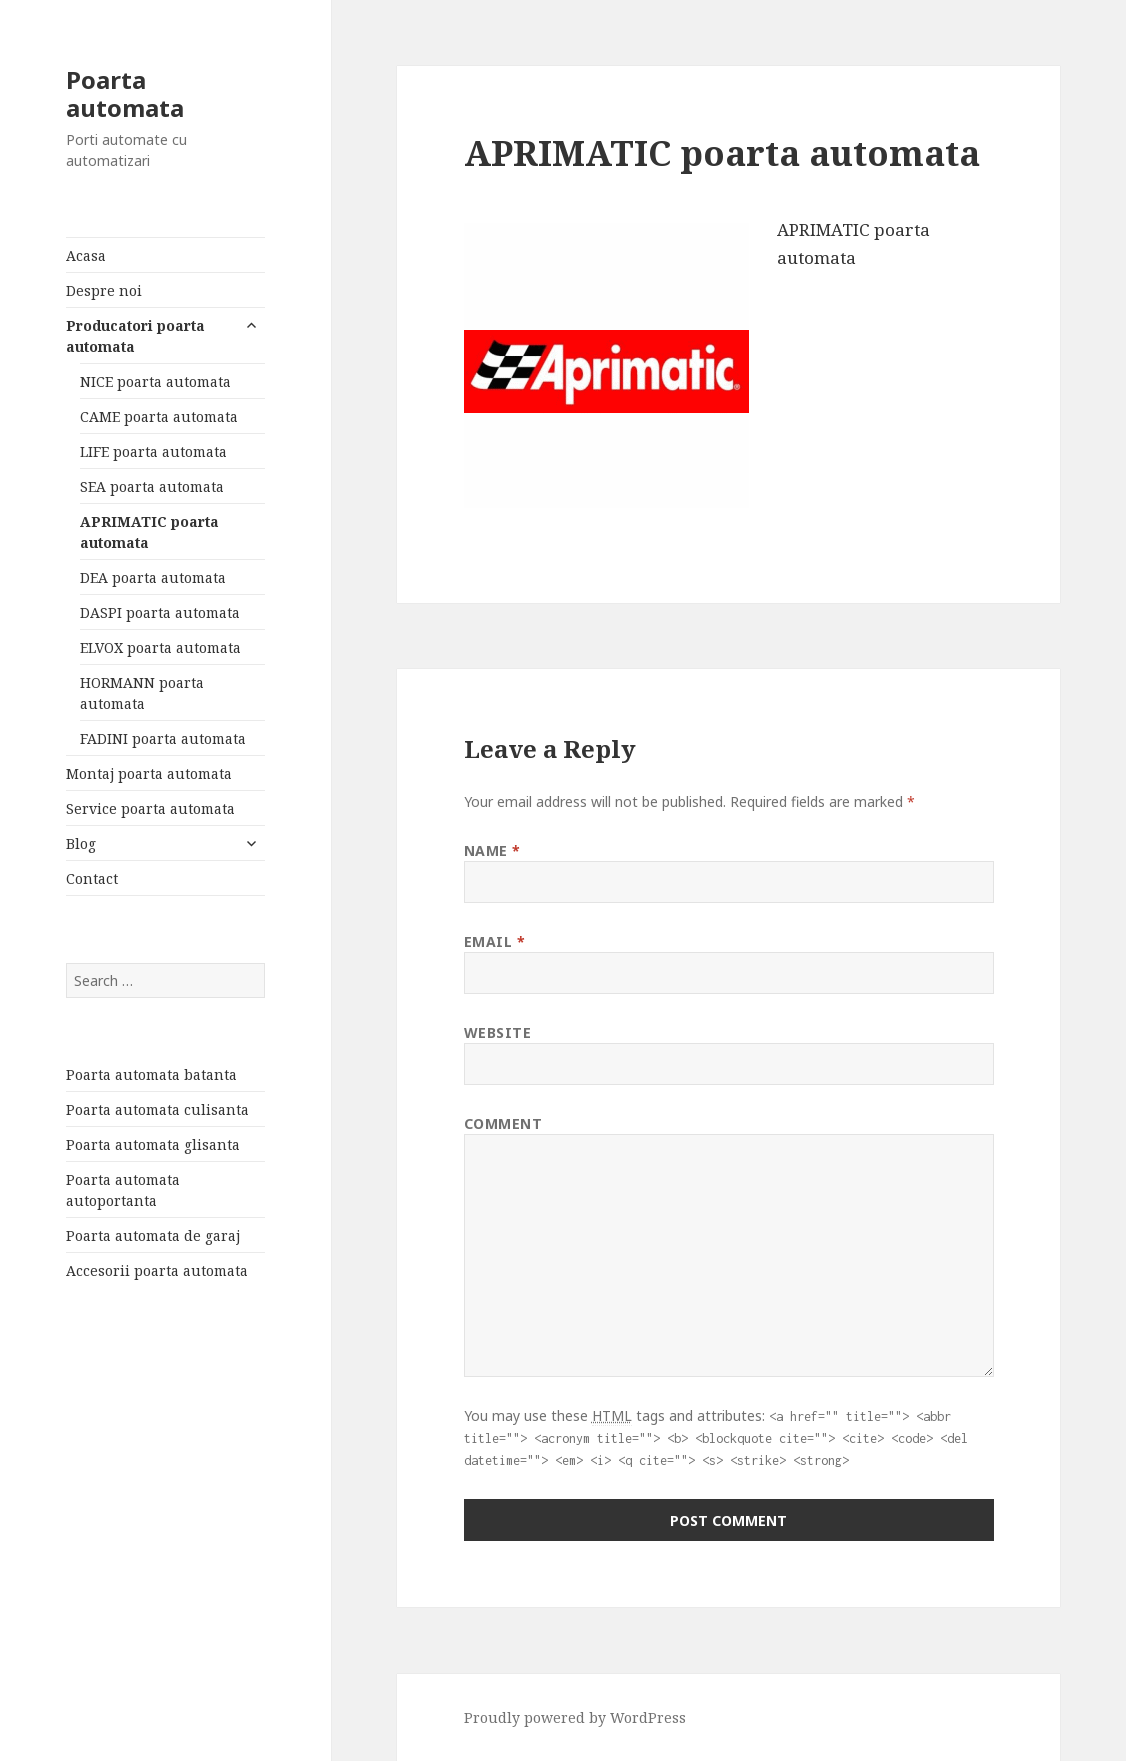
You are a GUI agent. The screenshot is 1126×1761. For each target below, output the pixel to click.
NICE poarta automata (155, 381)
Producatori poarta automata (135, 336)
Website (498, 1032)
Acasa (86, 255)
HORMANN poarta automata (142, 693)
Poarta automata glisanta (153, 1144)
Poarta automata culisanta (157, 1109)
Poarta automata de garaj (153, 1235)
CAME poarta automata (159, 416)
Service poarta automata (150, 808)
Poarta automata (125, 93)
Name (492, 850)
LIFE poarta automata (153, 451)
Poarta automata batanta (151, 1074)
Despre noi (104, 290)
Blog (81, 843)
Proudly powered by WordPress (575, 1717)
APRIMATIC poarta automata (149, 532)
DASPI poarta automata (160, 612)
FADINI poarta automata (163, 738)
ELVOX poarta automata (160, 647)
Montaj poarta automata (149, 773)
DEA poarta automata (153, 577)
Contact (92, 878)
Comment (503, 1123)
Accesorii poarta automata (157, 1270)
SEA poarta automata (152, 486)
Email (495, 941)
